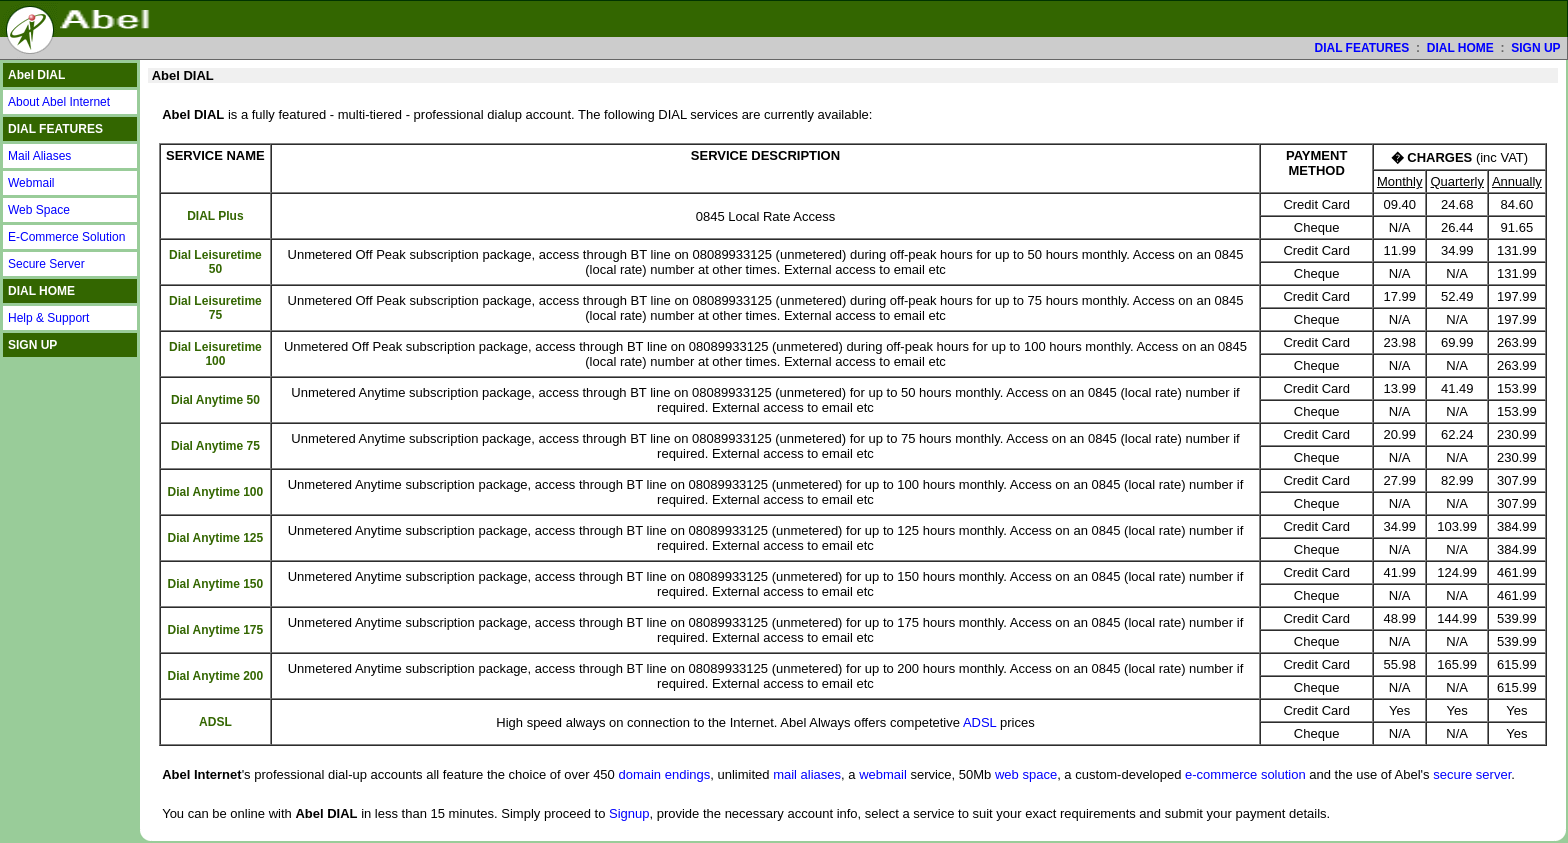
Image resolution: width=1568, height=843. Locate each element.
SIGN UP (1535, 48)
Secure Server (46, 264)
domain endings (664, 774)
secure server (1472, 774)
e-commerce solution (1245, 774)
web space (1026, 774)
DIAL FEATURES (1361, 48)
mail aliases (807, 774)
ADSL (979, 722)
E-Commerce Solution (66, 237)
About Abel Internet (59, 102)
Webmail (31, 183)
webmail (883, 774)
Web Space (39, 210)
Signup (629, 813)
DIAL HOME (1460, 48)
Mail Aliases (39, 156)
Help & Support (48, 318)
